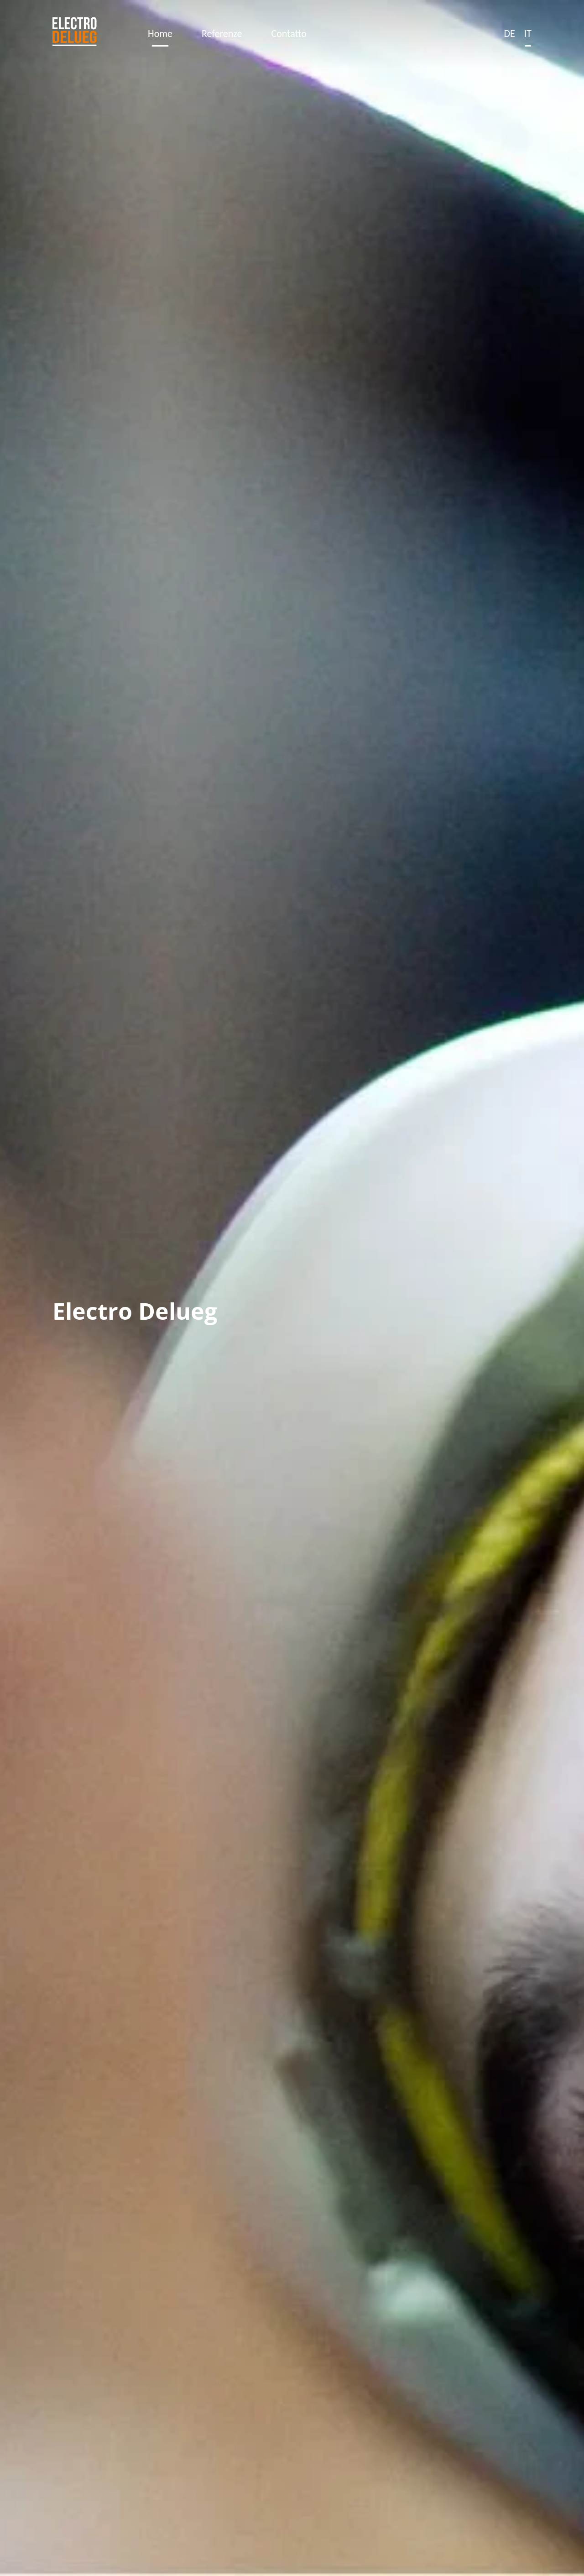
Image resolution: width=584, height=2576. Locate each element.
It (528, 33)
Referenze (222, 33)
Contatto (288, 33)
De (509, 33)
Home (160, 33)
